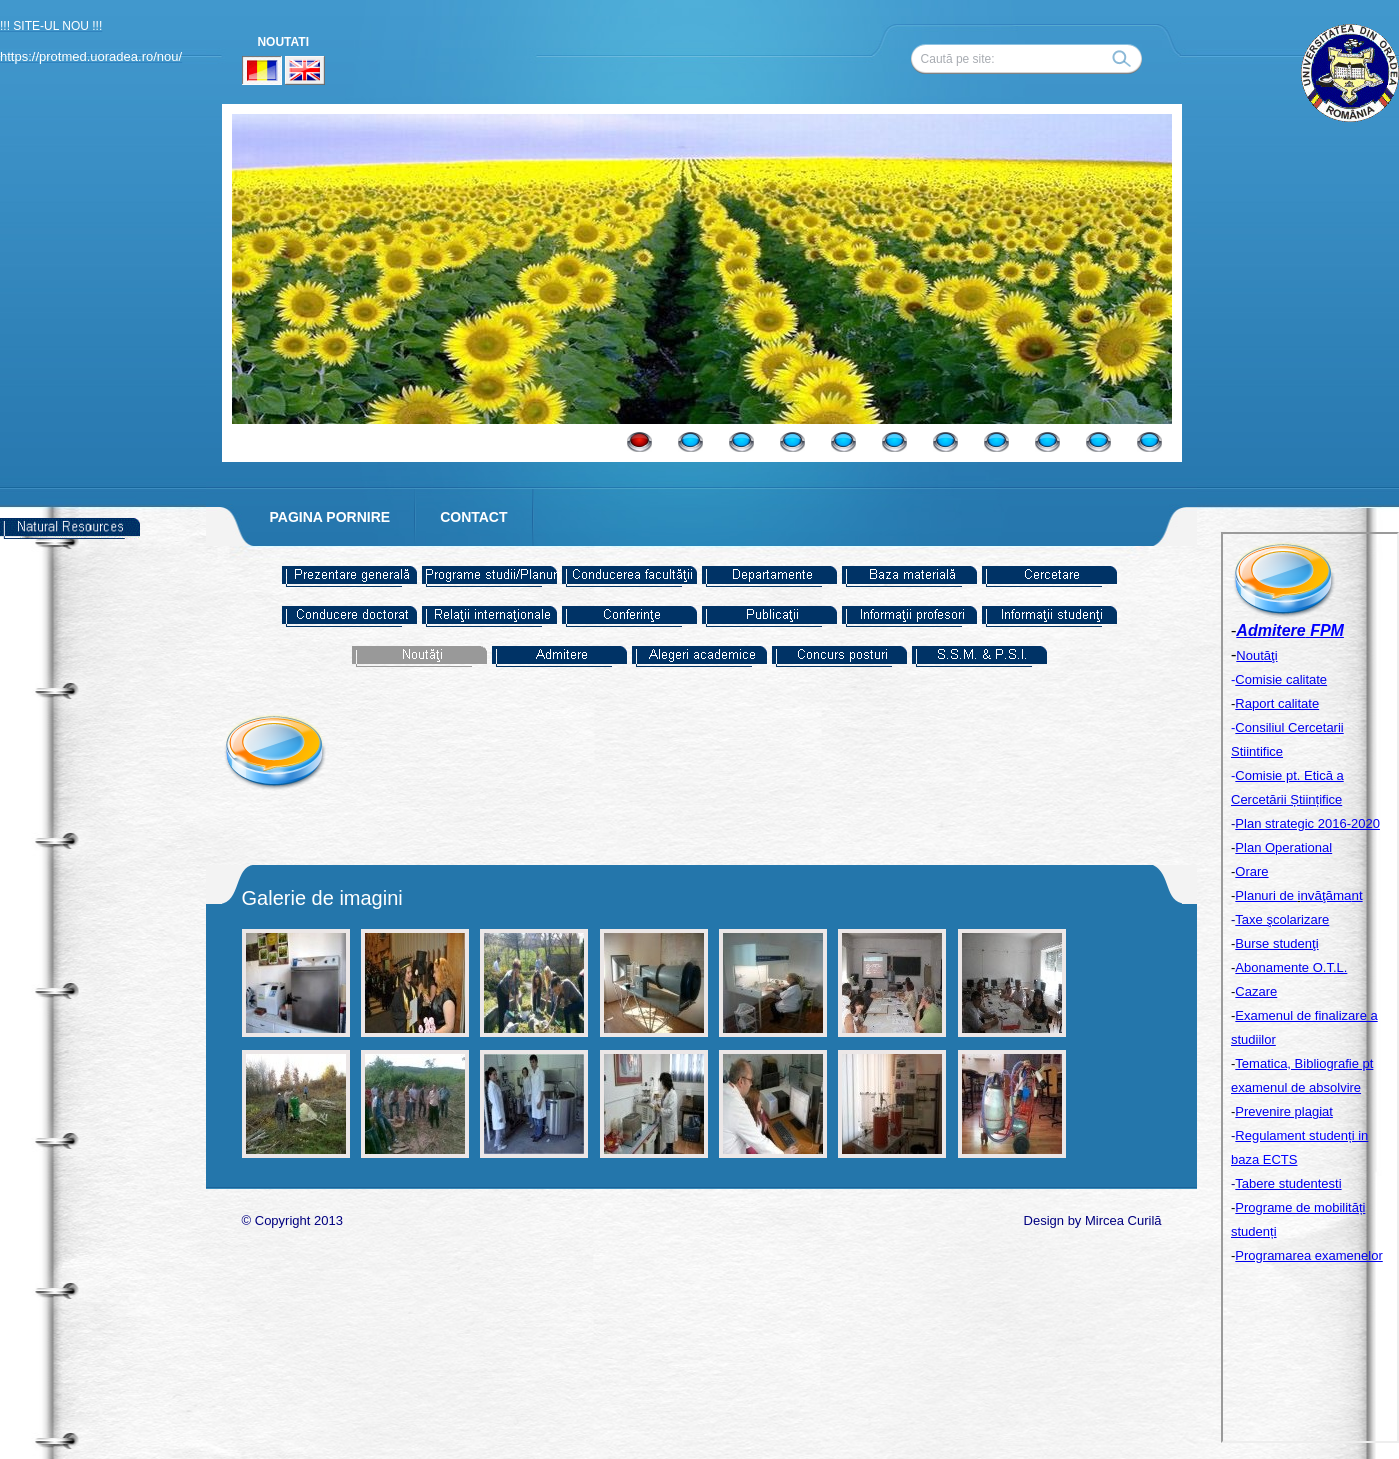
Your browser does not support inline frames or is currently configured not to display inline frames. (1310, 987)
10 (1098, 442)
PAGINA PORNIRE (330, 517)
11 (1149, 442)
